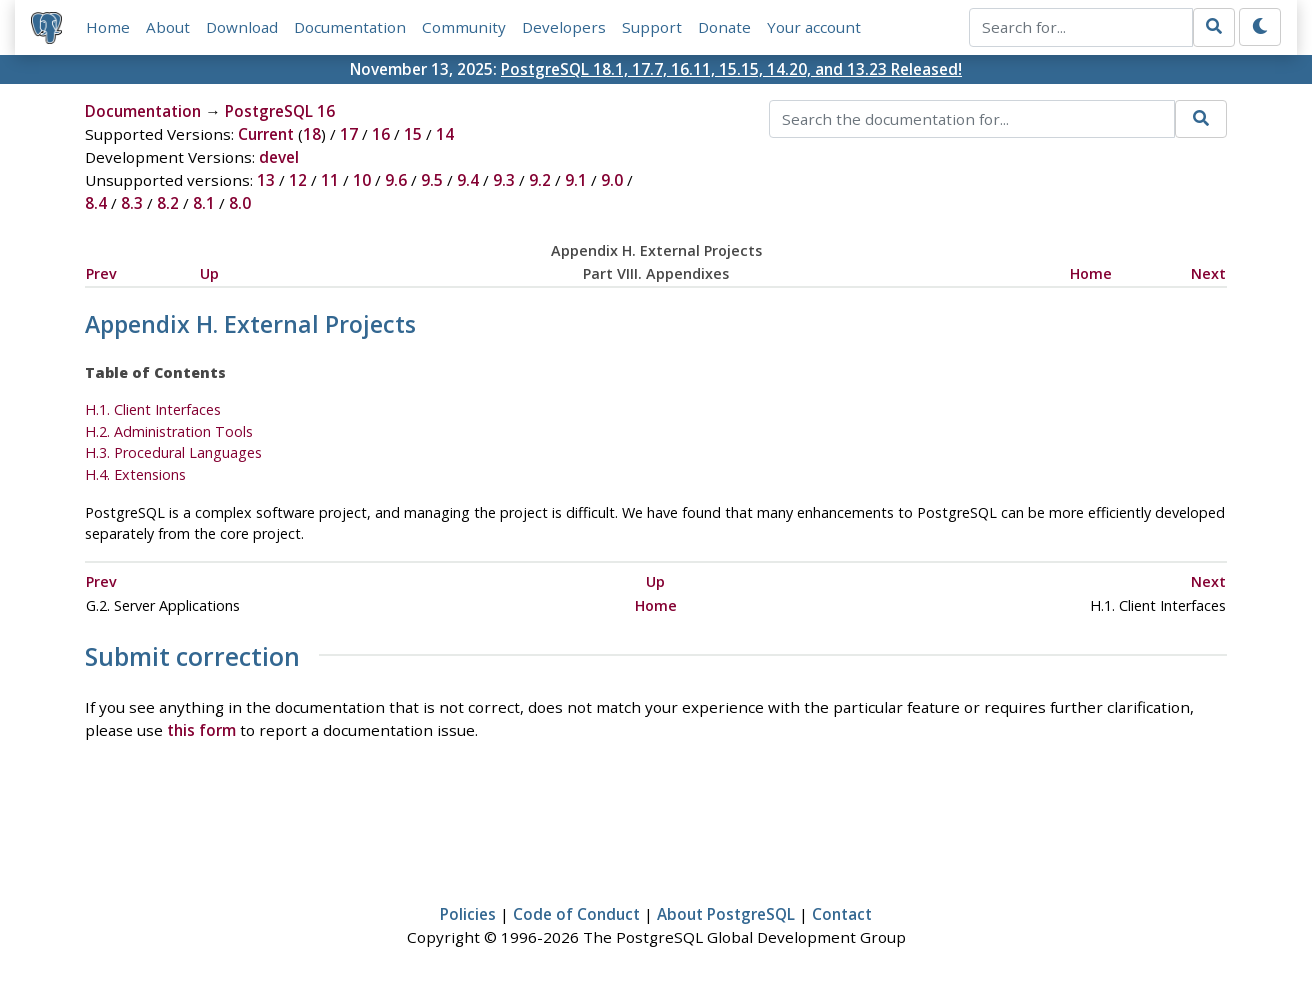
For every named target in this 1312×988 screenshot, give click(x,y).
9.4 (468, 180)
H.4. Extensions (135, 474)
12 (298, 180)
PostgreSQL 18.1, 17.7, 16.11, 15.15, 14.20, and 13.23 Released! (731, 69)
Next (1208, 273)
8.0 (240, 203)
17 (349, 134)
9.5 (432, 180)
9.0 (612, 180)
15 (413, 134)
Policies (468, 914)
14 (445, 134)
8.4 (96, 203)
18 (312, 134)
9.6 (396, 180)
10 (362, 180)
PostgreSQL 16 (280, 111)
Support (652, 27)
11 (330, 180)
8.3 (132, 203)
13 (266, 180)
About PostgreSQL (726, 914)
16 (381, 134)
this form (201, 730)
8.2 (168, 203)
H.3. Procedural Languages (173, 452)
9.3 (504, 180)
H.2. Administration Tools (169, 431)
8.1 (204, 203)
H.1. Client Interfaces (153, 409)
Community (464, 27)
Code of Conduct (576, 914)
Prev (101, 273)
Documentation (350, 27)
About (168, 27)
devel (279, 157)
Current (266, 134)
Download (242, 27)
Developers (564, 27)
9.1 (576, 180)
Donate (724, 27)
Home (108, 27)
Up (209, 273)
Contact (842, 914)
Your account (814, 27)
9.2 (540, 180)
